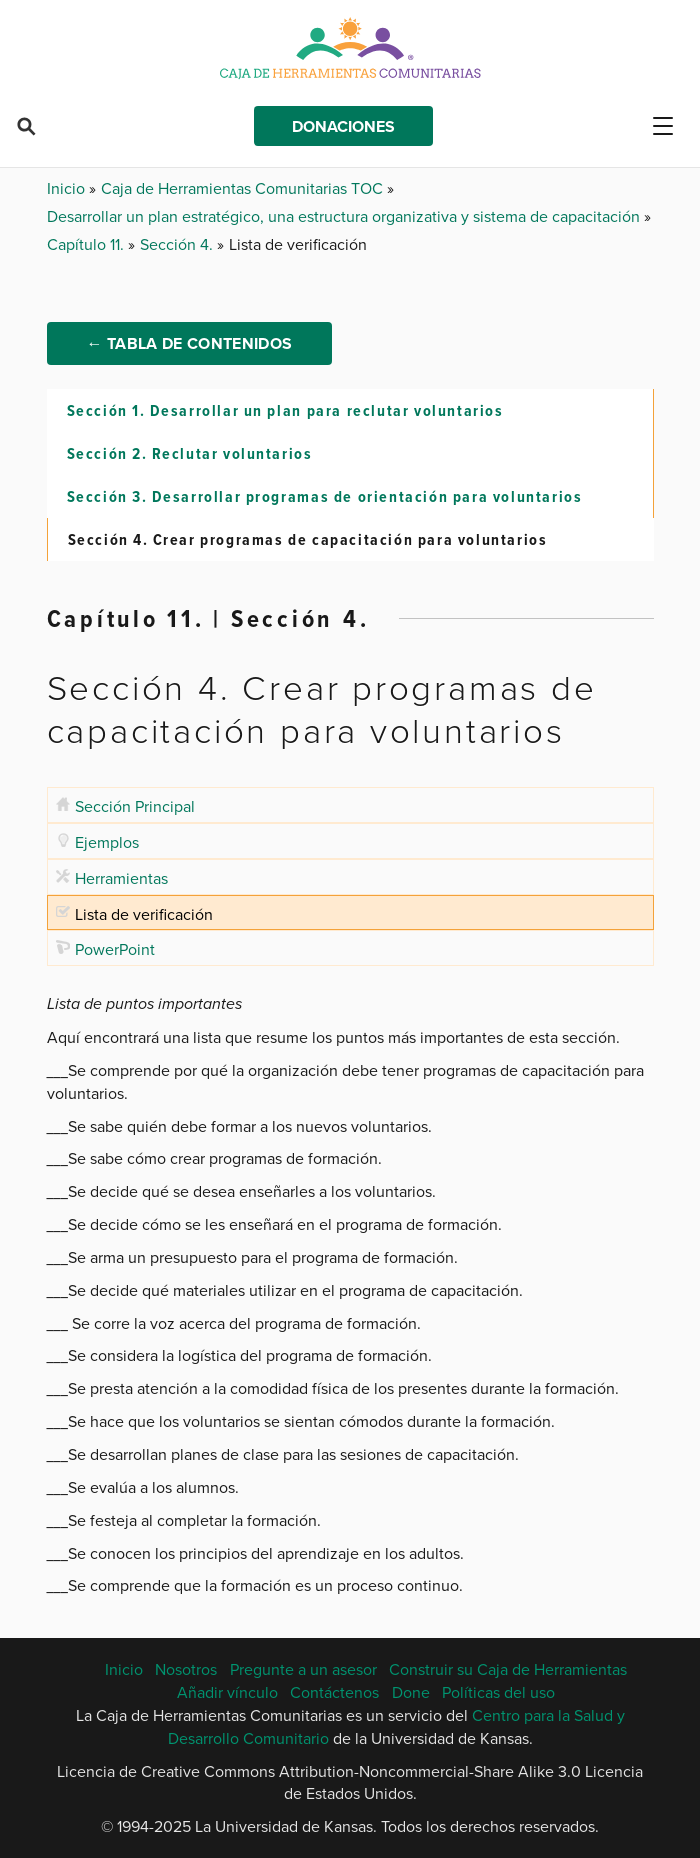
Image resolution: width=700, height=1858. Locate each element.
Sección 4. (178, 244)
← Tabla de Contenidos (190, 343)
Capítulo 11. (87, 244)
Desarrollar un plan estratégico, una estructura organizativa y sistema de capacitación (345, 216)
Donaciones (343, 126)
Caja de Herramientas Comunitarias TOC (244, 188)
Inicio (68, 188)
